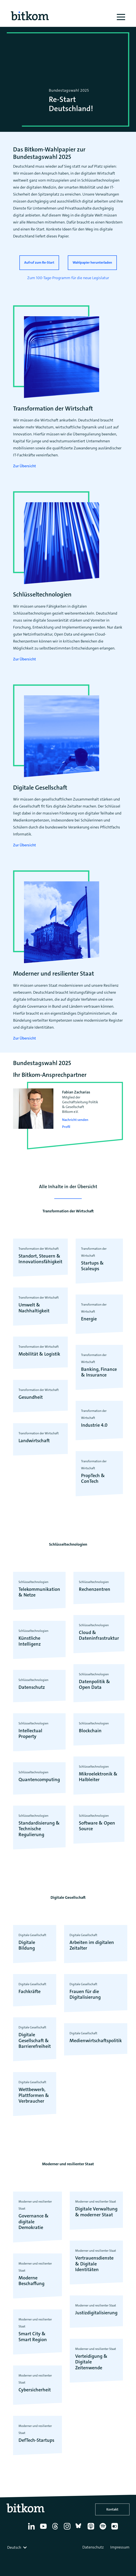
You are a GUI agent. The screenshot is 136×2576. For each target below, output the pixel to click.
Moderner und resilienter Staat (53, 974)
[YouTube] (44, 2529)
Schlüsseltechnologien (42, 594)
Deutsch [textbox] (14, 2547)
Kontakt (112, 2509)
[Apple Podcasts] (92, 2529)
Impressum (119, 2547)
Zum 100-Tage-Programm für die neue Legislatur (68, 277)
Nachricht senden (75, 1119)
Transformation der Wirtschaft (53, 408)
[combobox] (17, 2547)
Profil (66, 1126)
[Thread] (56, 2529)
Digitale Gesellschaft (40, 788)
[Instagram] (68, 2529)
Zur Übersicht (24, 466)
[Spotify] (104, 2529)
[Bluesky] (80, 2529)
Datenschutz (93, 2547)
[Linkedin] (32, 2529)
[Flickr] (115, 2529)
